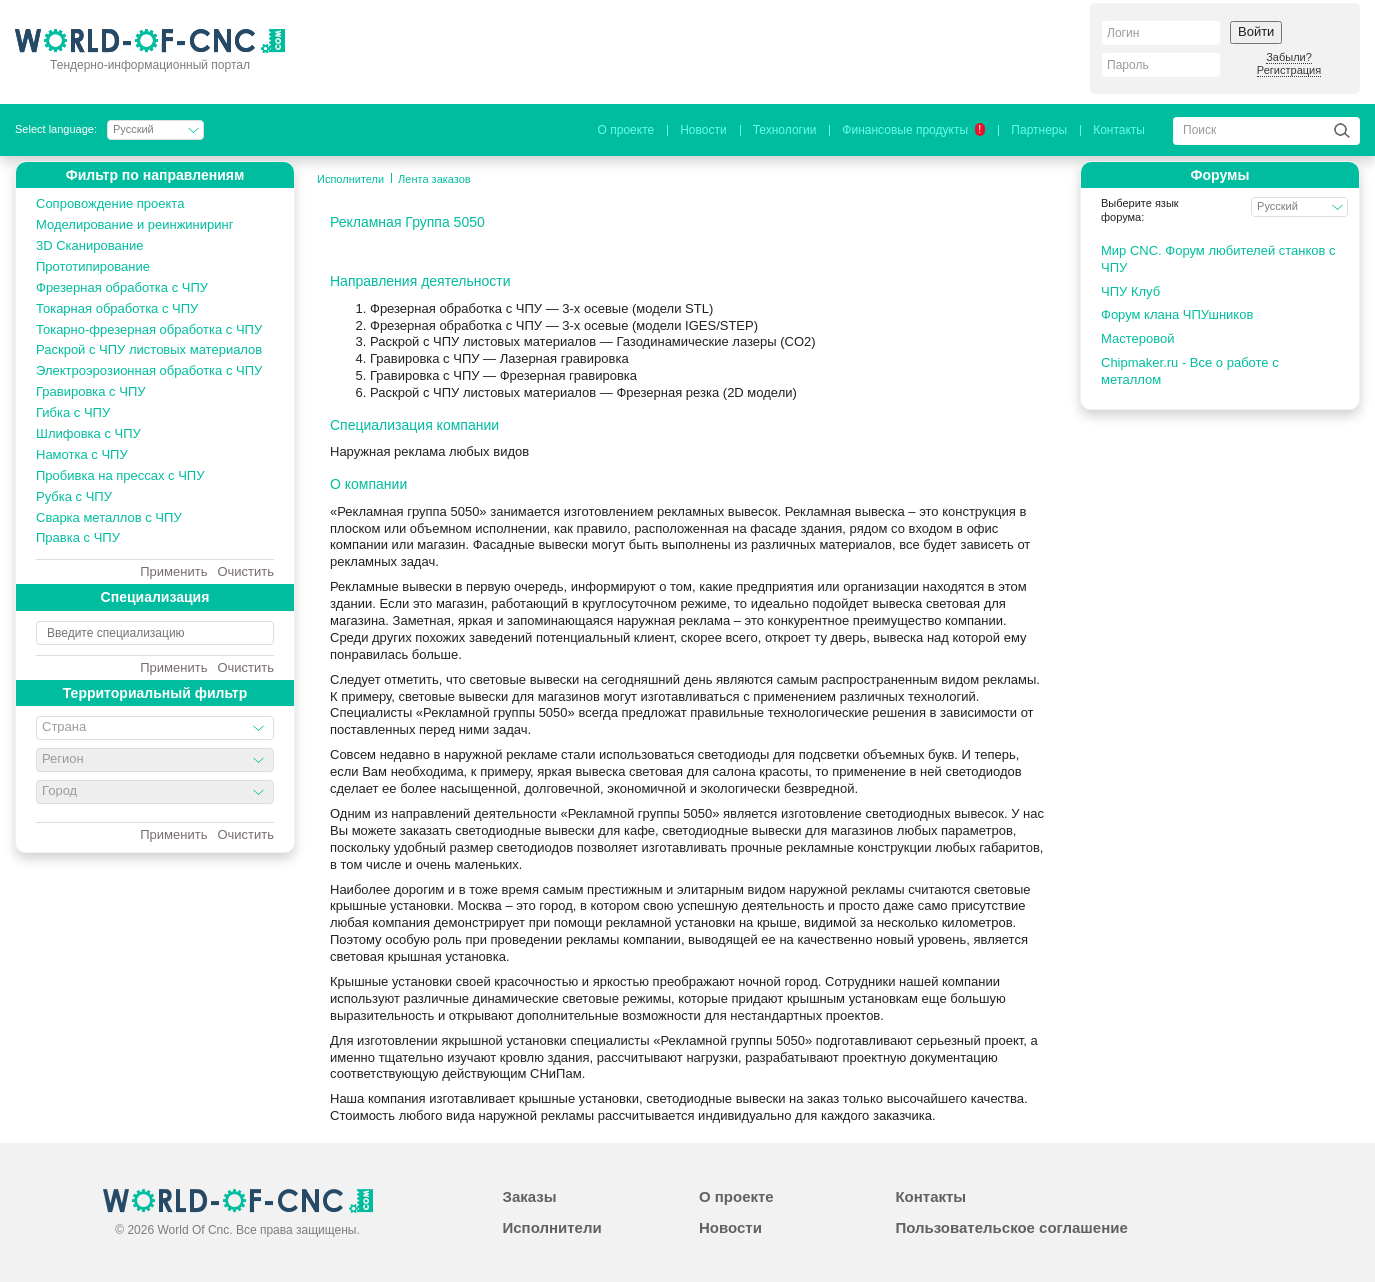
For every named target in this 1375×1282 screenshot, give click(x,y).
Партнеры (1039, 130)
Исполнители (350, 179)
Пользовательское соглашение (1011, 1227)
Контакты (1119, 130)
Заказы (529, 1196)
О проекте (626, 130)
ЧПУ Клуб (1130, 291)
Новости (703, 130)
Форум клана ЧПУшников (1177, 314)
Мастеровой (1137, 338)
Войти (1256, 31)
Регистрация (1289, 70)
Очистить (245, 572)
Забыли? (1289, 57)
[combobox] (155, 728)
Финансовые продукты (913, 130)
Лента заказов (434, 179)
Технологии (785, 130)
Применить (173, 572)
